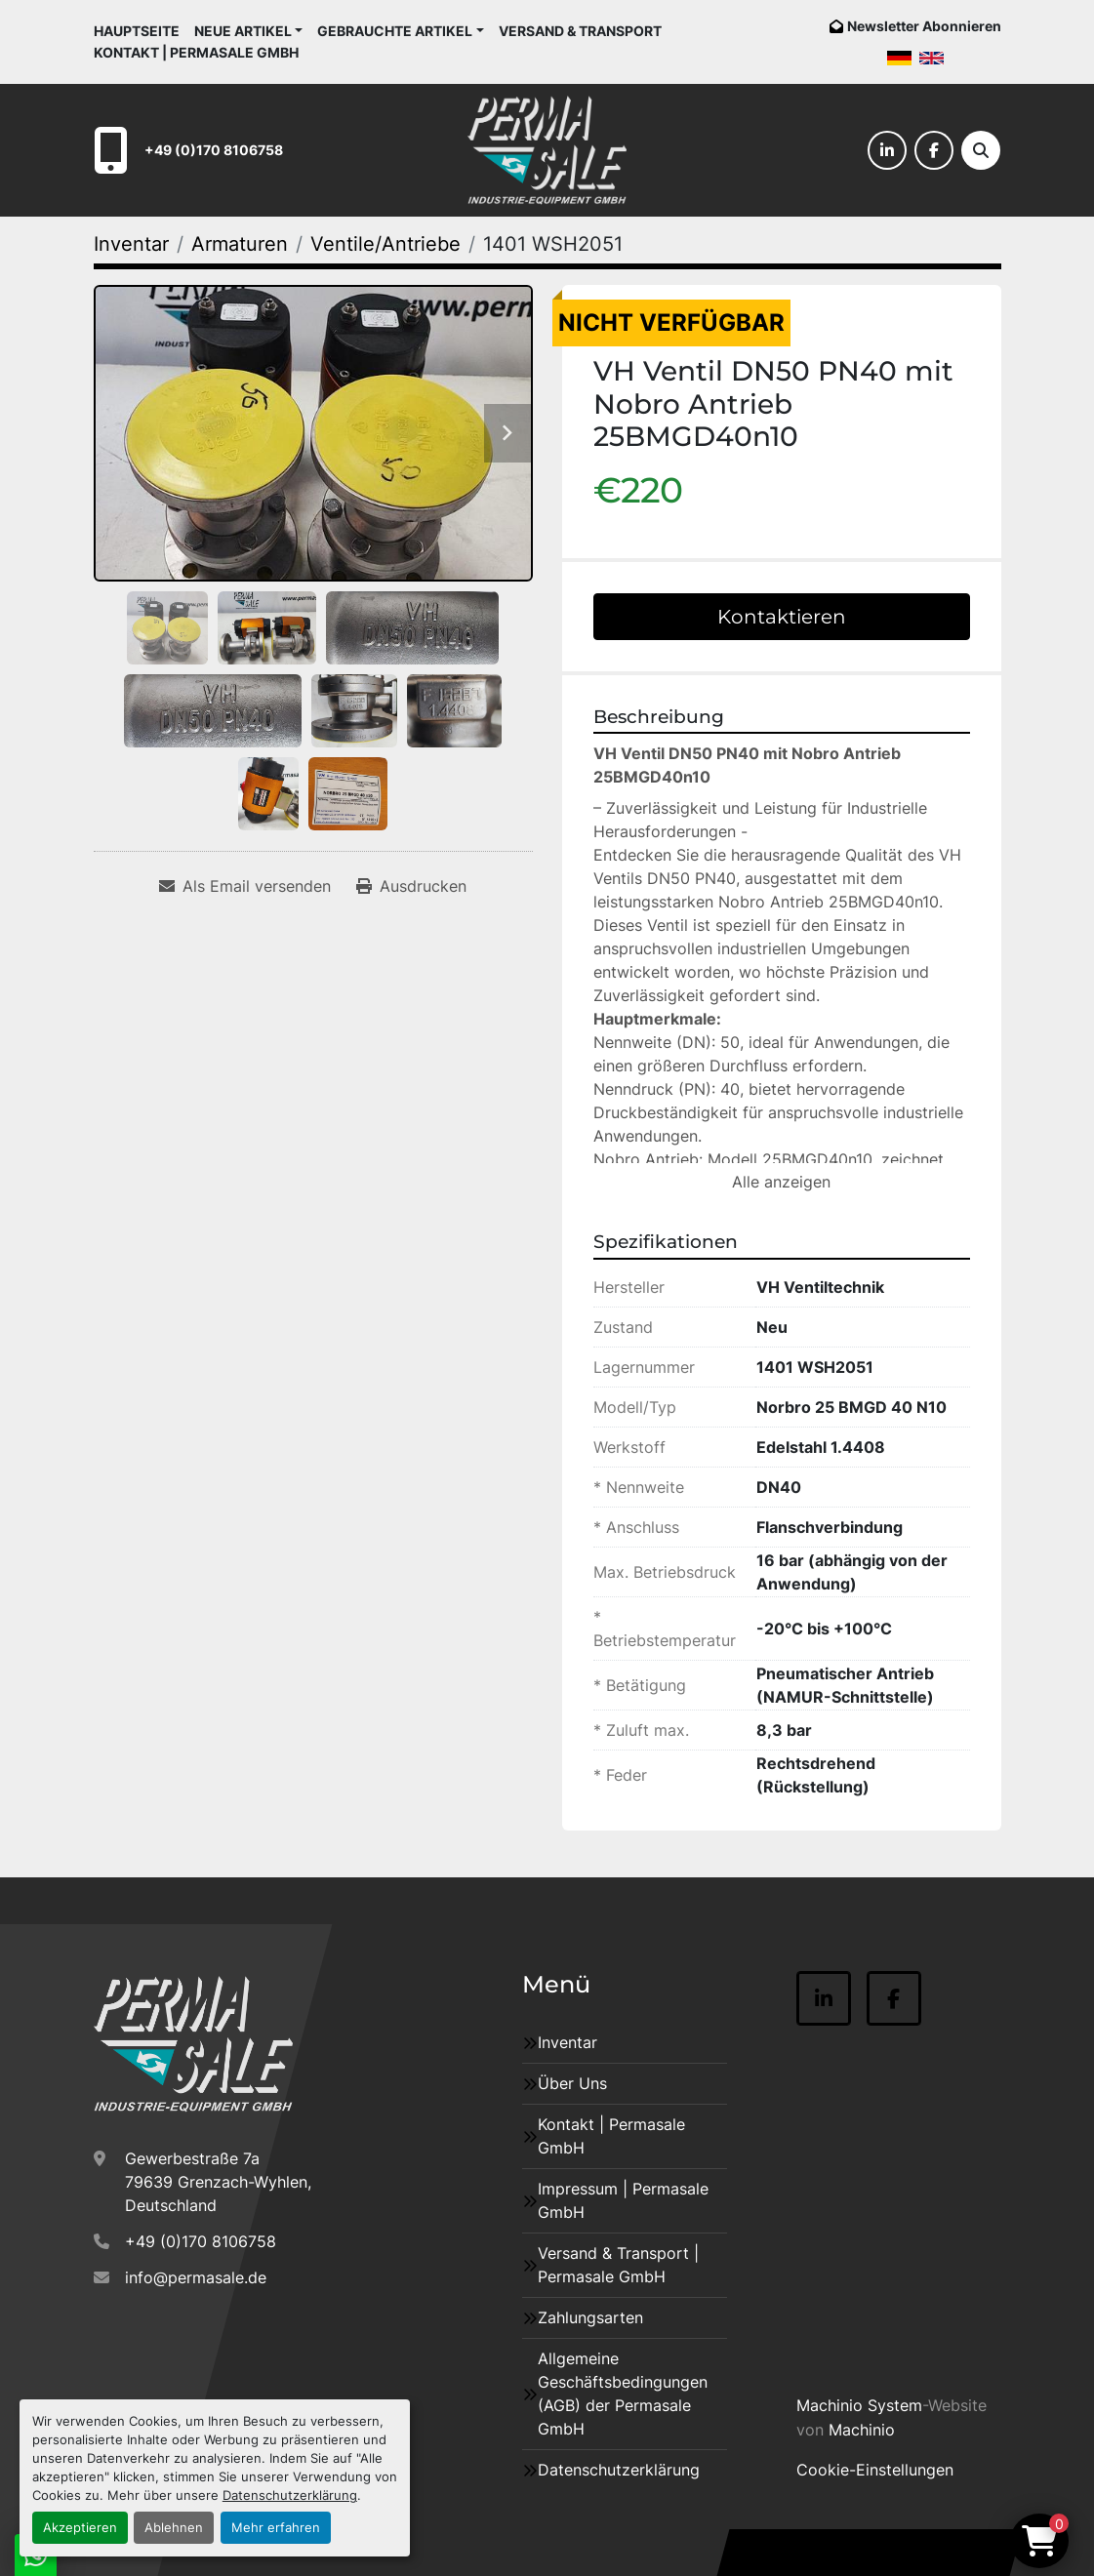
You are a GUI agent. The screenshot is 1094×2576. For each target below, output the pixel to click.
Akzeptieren (80, 2527)
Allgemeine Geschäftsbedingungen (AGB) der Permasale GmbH (623, 2393)
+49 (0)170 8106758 (213, 149)
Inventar (567, 2042)
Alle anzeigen (781, 1181)
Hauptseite (137, 30)
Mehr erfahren (275, 2527)
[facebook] (933, 150)
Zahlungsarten (590, 2317)
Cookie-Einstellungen (874, 2469)
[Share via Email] (245, 886)
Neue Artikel (243, 30)
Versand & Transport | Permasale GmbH (618, 2264)
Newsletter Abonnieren (924, 26)
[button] (249, 30)
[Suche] (980, 150)
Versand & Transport (580, 30)
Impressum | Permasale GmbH (623, 2200)
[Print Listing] (411, 886)
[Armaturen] (239, 244)
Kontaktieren (781, 616)
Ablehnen (173, 2527)
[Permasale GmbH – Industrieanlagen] (194, 2044)
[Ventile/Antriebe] (385, 244)
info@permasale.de (195, 2277)
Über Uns (572, 2083)
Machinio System (859, 2405)
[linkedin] (887, 150)
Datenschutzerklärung (290, 2495)
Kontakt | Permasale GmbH (196, 52)
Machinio (862, 2429)
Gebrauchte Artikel (394, 30)
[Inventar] (131, 244)
